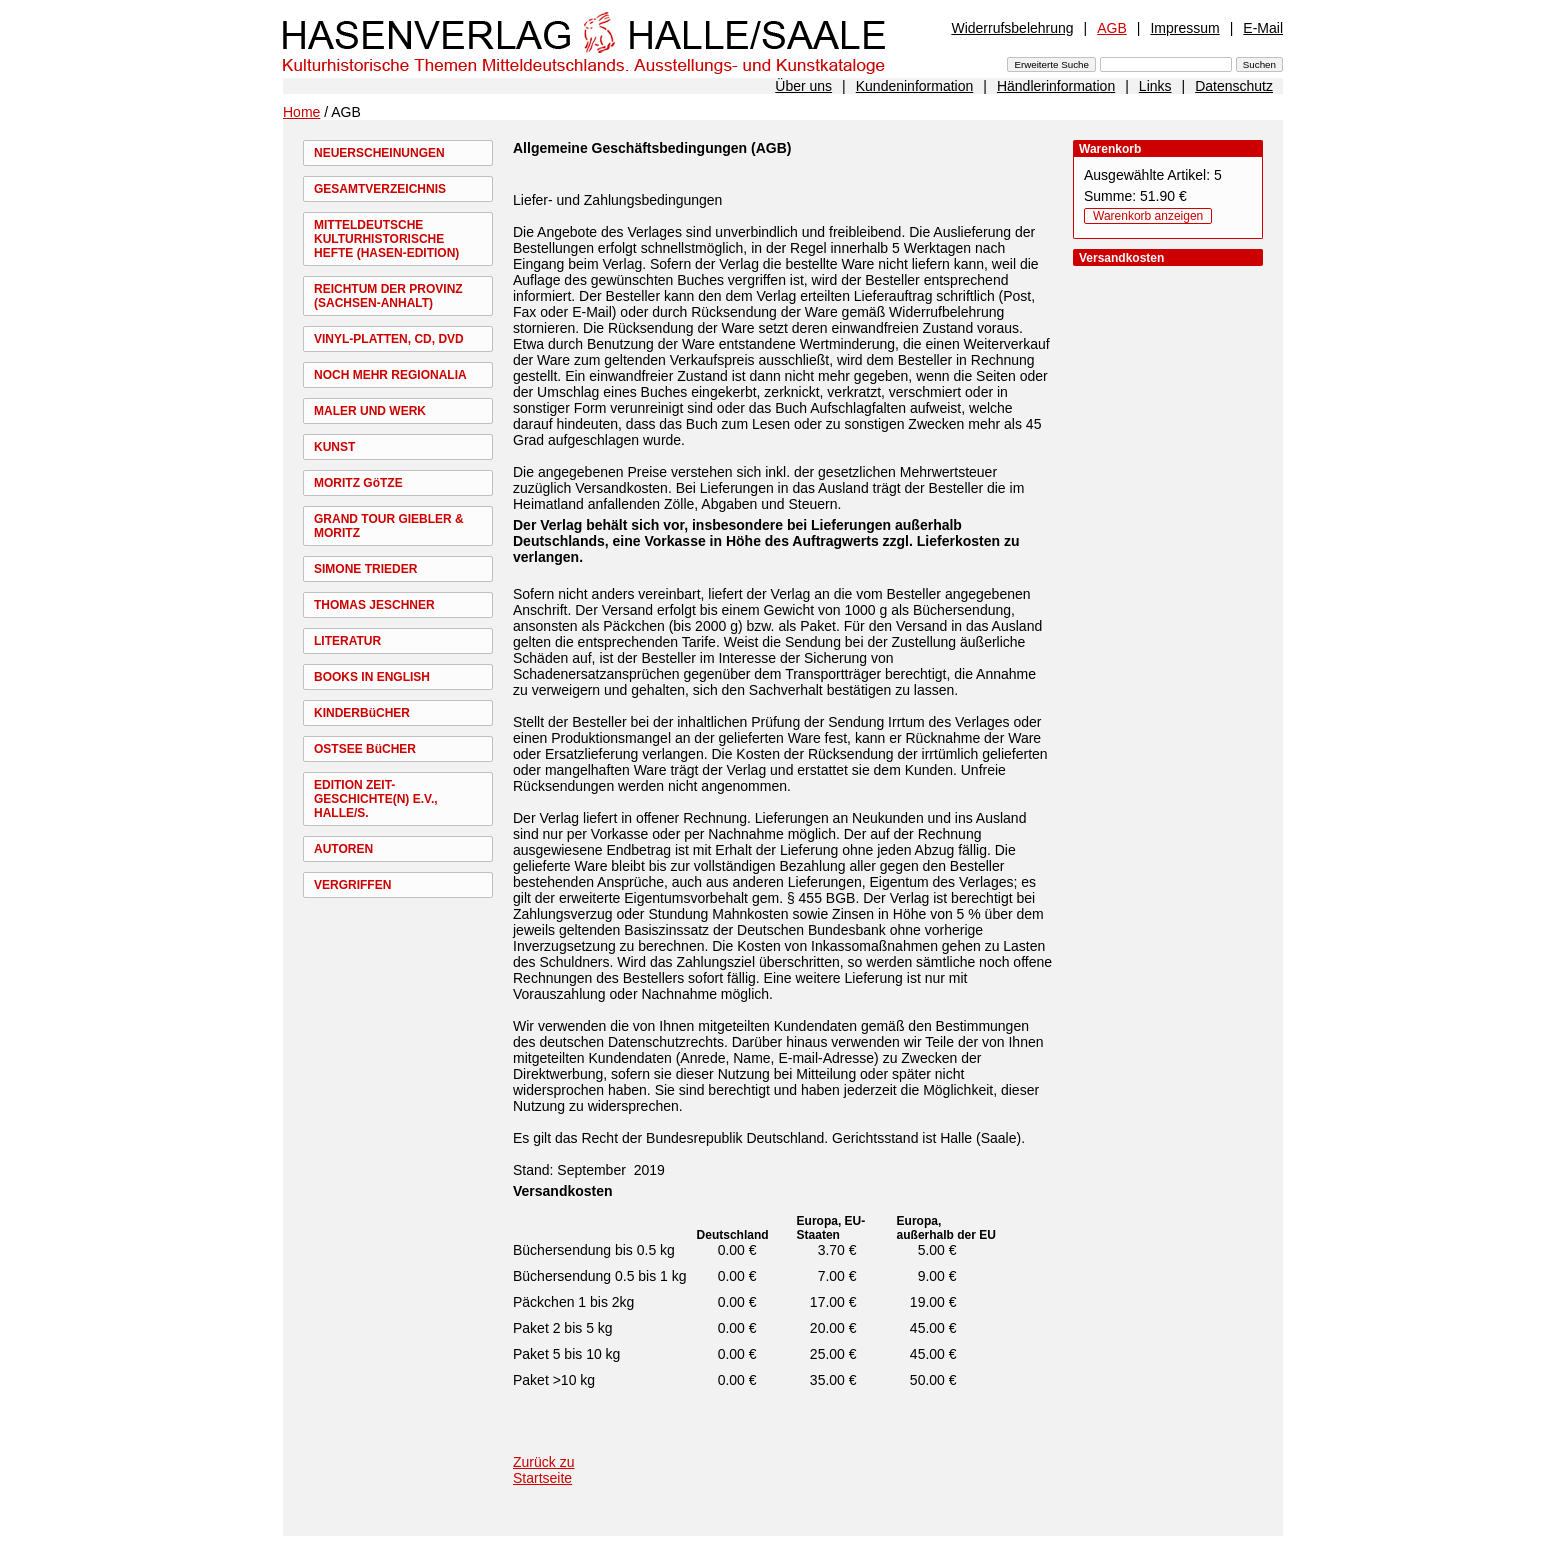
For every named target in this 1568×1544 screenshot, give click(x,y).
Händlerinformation (1056, 86)
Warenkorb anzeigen (1148, 216)
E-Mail (1263, 28)
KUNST (334, 447)
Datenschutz (1234, 86)
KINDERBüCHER (362, 713)
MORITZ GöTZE (358, 483)
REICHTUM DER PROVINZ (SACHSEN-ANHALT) (388, 296)
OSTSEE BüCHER (365, 749)
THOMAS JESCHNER (374, 605)
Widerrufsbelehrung (1012, 28)
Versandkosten (563, 1191)
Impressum (1184, 28)
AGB (1112, 28)
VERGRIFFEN (352, 885)
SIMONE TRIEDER (365, 569)
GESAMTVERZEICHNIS (380, 189)
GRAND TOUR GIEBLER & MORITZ (389, 526)
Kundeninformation (915, 86)
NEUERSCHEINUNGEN (379, 153)
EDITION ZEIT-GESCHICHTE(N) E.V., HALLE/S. (376, 799)
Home (301, 112)
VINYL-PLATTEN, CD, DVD (389, 339)
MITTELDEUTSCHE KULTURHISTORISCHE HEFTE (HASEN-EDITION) (386, 239)
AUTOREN (343, 849)
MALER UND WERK (370, 411)
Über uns (803, 86)
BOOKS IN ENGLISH (372, 677)
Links (1155, 86)
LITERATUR (347, 641)
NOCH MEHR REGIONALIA (390, 375)
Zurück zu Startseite (543, 1470)
